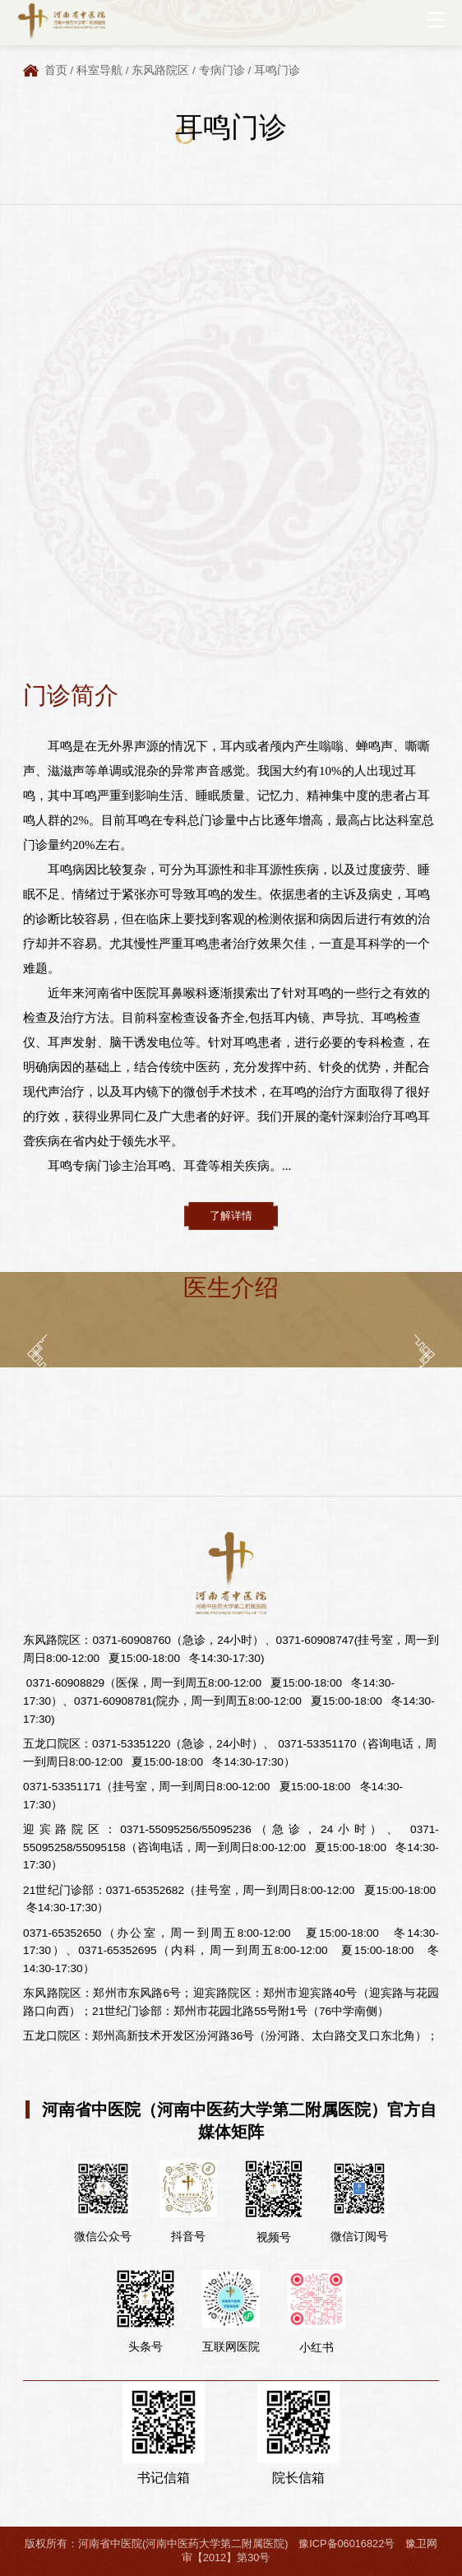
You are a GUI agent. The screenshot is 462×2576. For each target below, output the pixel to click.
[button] (37, 1354)
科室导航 (99, 70)
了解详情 (231, 1215)
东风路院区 (160, 70)
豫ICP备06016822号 (346, 2543)
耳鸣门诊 (277, 70)
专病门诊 (222, 70)
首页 (55, 70)
